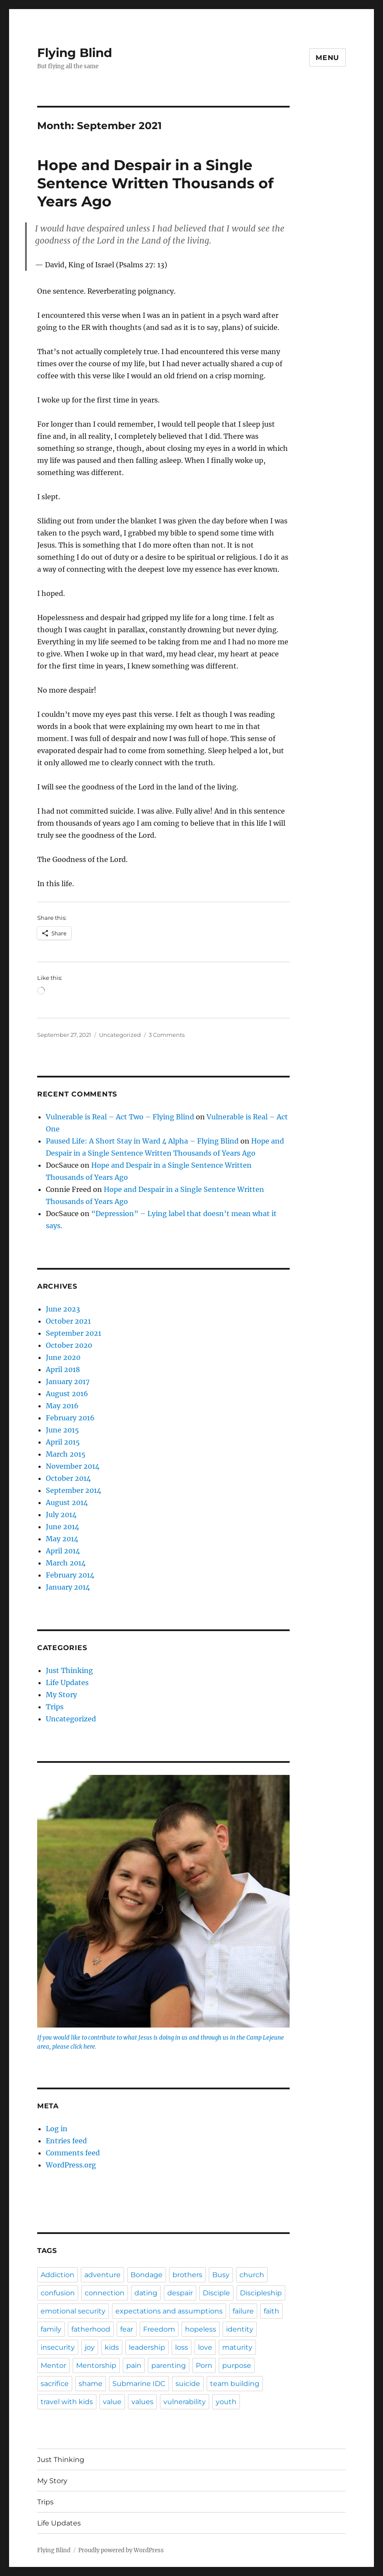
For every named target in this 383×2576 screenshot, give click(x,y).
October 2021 (68, 1321)
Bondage (147, 2275)
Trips (55, 1706)
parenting (168, 2365)
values (142, 2402)
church (251, 2275)
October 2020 (69, 1345)
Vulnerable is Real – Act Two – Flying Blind (120, 1116)
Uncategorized (120, 1034)
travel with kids (67, 2402)
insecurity (58, 2347)
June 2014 (62, 1526)
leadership (147, 2347)
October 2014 (68, 1478)
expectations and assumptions (169, 2311)
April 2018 (63, 1369)
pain (133, 2365)
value (112, 2402)
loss (181, 2347)
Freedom (159, 2329)
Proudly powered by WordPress (121, 2550)
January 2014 (68, 1587)
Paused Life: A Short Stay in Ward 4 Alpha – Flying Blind (142, 1141)
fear (126, 2329)
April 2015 (63, 1442)
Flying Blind (74, 52)
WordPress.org (71, 2165)
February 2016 (70, 1417)
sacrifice (55, 2384)
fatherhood (90, 2329)
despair (180, 2293)
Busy (221, 2275)
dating (145, 2293)
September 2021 (73, 1333)
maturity (237, 2347)
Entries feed (66, 2140)
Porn (204, 2365)
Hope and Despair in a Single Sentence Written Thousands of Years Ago (155, 183)
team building (234, 2384)
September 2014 (73, 1490)
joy (90, 2347)
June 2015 (62, 1430)
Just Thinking (69, 1670)
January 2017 (67, 1381)
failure (243, 2311)
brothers (187, 2275)
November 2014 (72, 1466)
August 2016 (67, 1393)
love (205, 2347)
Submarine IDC (139, 2384)
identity (239, 2329)
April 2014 (63, 1550)
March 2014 (66, 1563)
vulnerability (184, 2402)
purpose (236, 2365)
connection (104, 2293)
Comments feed (73, 2152)
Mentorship (96, 2365)
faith (271, 2311)
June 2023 (63, 1309)
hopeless (200, 2329)
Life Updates (67, 1682)
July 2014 (61, 1514)
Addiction (57, 2275)
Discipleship (261, 2293)
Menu (327, 58)
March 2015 (66, 1454)
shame (90, 2384)
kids (112, 2347)
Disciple (216, 2293)
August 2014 (67, 1502)
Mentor (53, 2365)
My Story (61, 1694)
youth (226, 2402)
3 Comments (167, 1034)
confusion (58, 2293)
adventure (102, 2275)
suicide (188, 2384)
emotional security (73, 2311)
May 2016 (62, 1405)
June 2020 (63, 1357)
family (51, 2329)
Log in (56, 2128)
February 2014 (70, 1575)
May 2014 (62, 1538)
